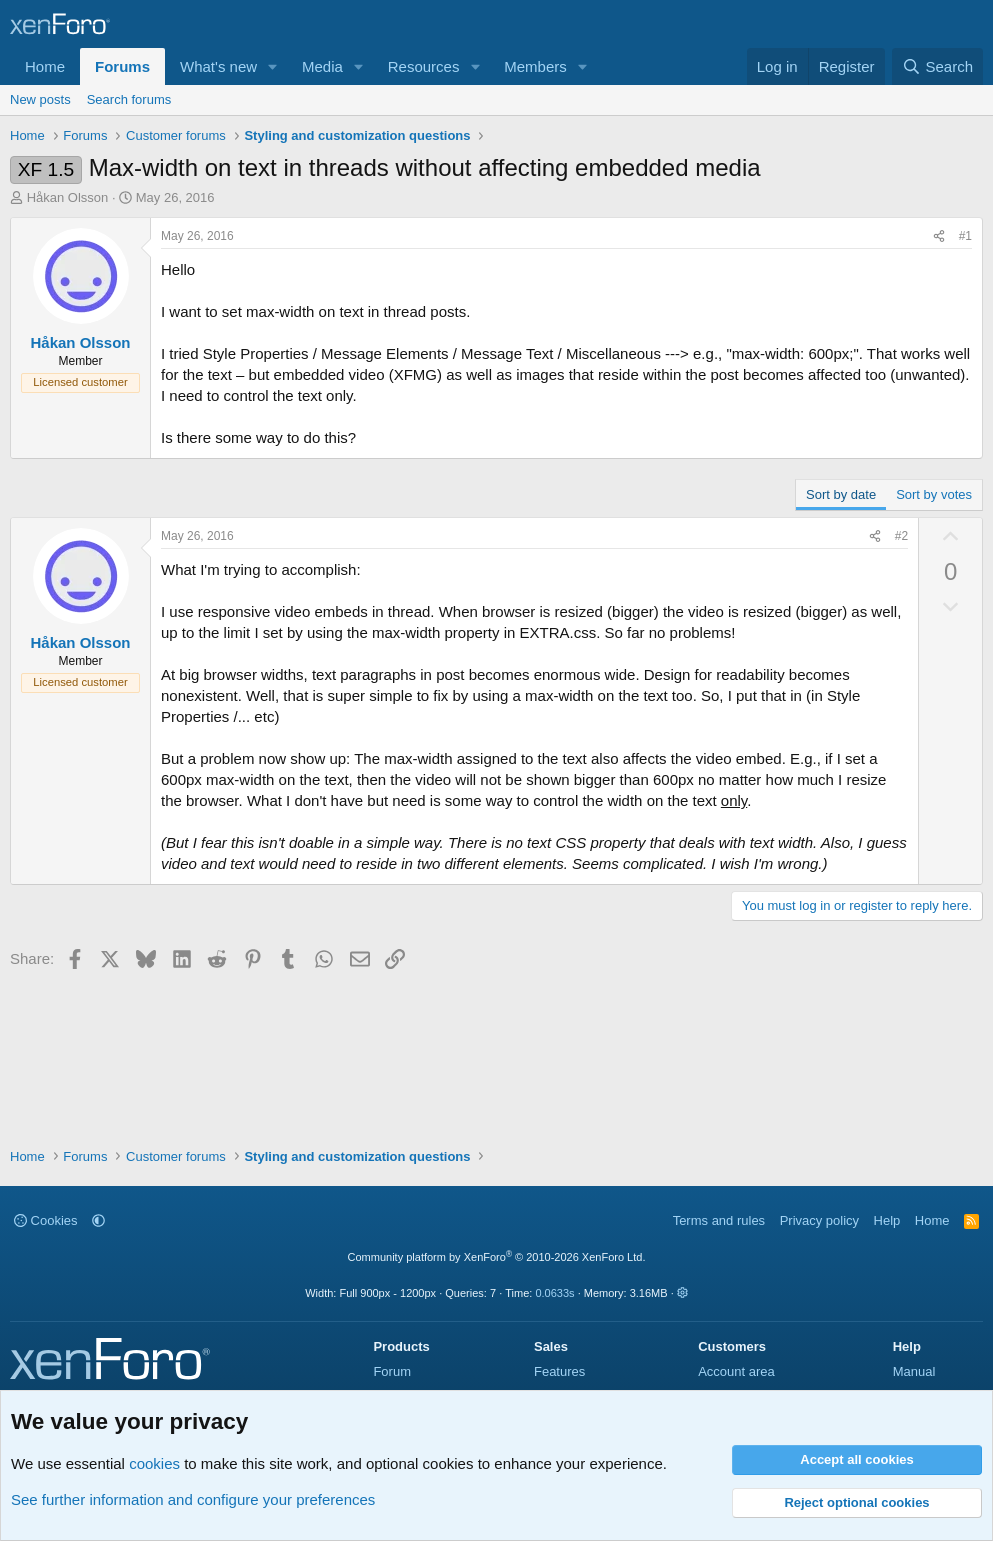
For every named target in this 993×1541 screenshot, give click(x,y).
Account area (736, 1371)
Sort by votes (934, 494)
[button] (273, 66)
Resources (424, 66)
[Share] (939, 236)
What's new (218, 66)
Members (535, 66)
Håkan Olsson (68, 197)
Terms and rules (719, 1220)
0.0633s (554, 1293)
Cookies (46, 1220)
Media (322, 66)
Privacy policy (819, 1220)
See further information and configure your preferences (193, 1499)
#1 (965, 236)
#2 (901, 536)
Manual (914, 1371)
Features (559, 1371)
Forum (392, 1371)
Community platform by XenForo (497, 1257)
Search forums (129, 99)
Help (887, 1220)
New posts (40, 99)
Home (45, 66)
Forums (122, 66)
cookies (154, 1463)
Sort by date (841, 494)
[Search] (937, 66)
